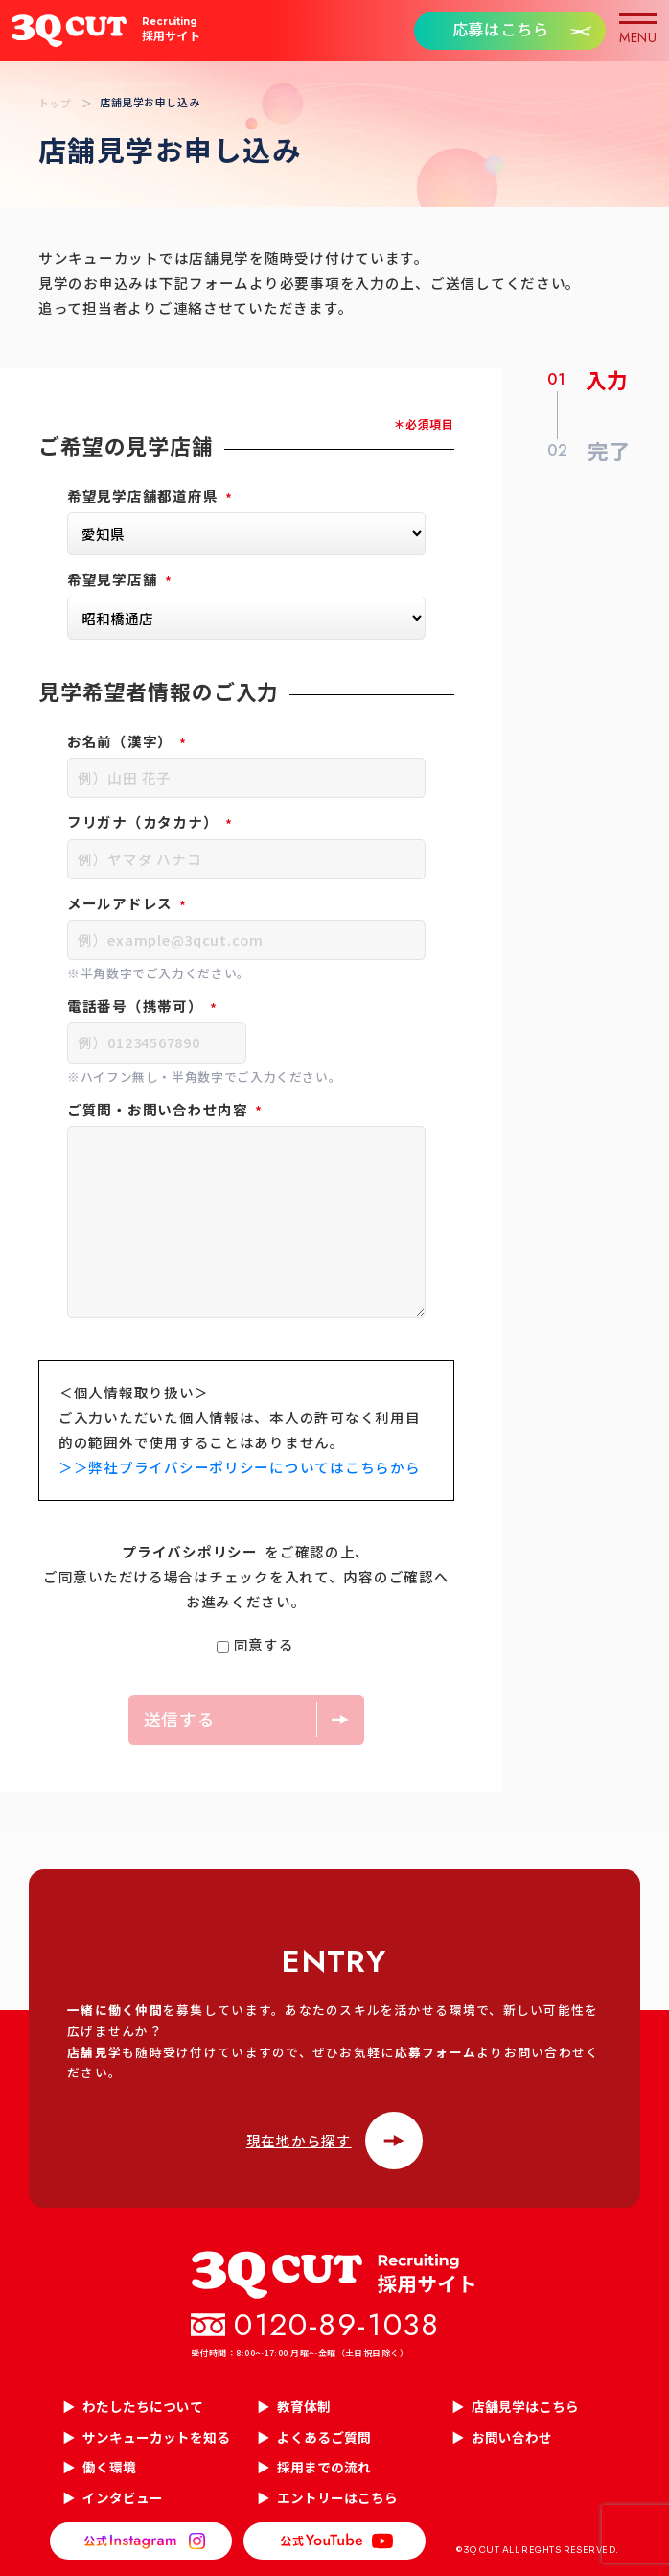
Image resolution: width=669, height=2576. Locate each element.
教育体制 (304, 2406)
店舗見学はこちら (525, 2406)
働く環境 (109, 2466)
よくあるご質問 (324, 2437)
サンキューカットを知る (156, 2437)
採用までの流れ (324, 2466)
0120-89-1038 (337, 2325)
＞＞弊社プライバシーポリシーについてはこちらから (239, 1467)
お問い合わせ (512, 2437)
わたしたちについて (142, 2406)
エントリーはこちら (337, 2497)
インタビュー (122, 2497)
